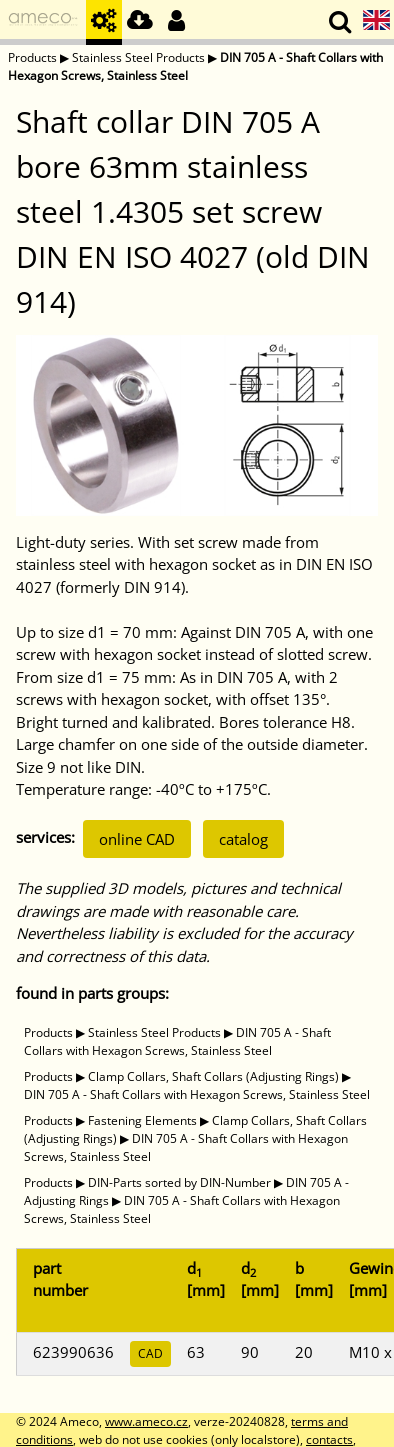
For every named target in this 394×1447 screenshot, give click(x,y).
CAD (150, 1353)
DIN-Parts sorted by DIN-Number (179, 1182)
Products (32, 57)
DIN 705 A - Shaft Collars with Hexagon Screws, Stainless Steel (177, 1041)
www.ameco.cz (146, 1421)
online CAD (137, 839)
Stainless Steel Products (138, 57)
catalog (243, 839)
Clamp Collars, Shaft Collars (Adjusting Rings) (213, 1076)
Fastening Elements (142, 1120)
